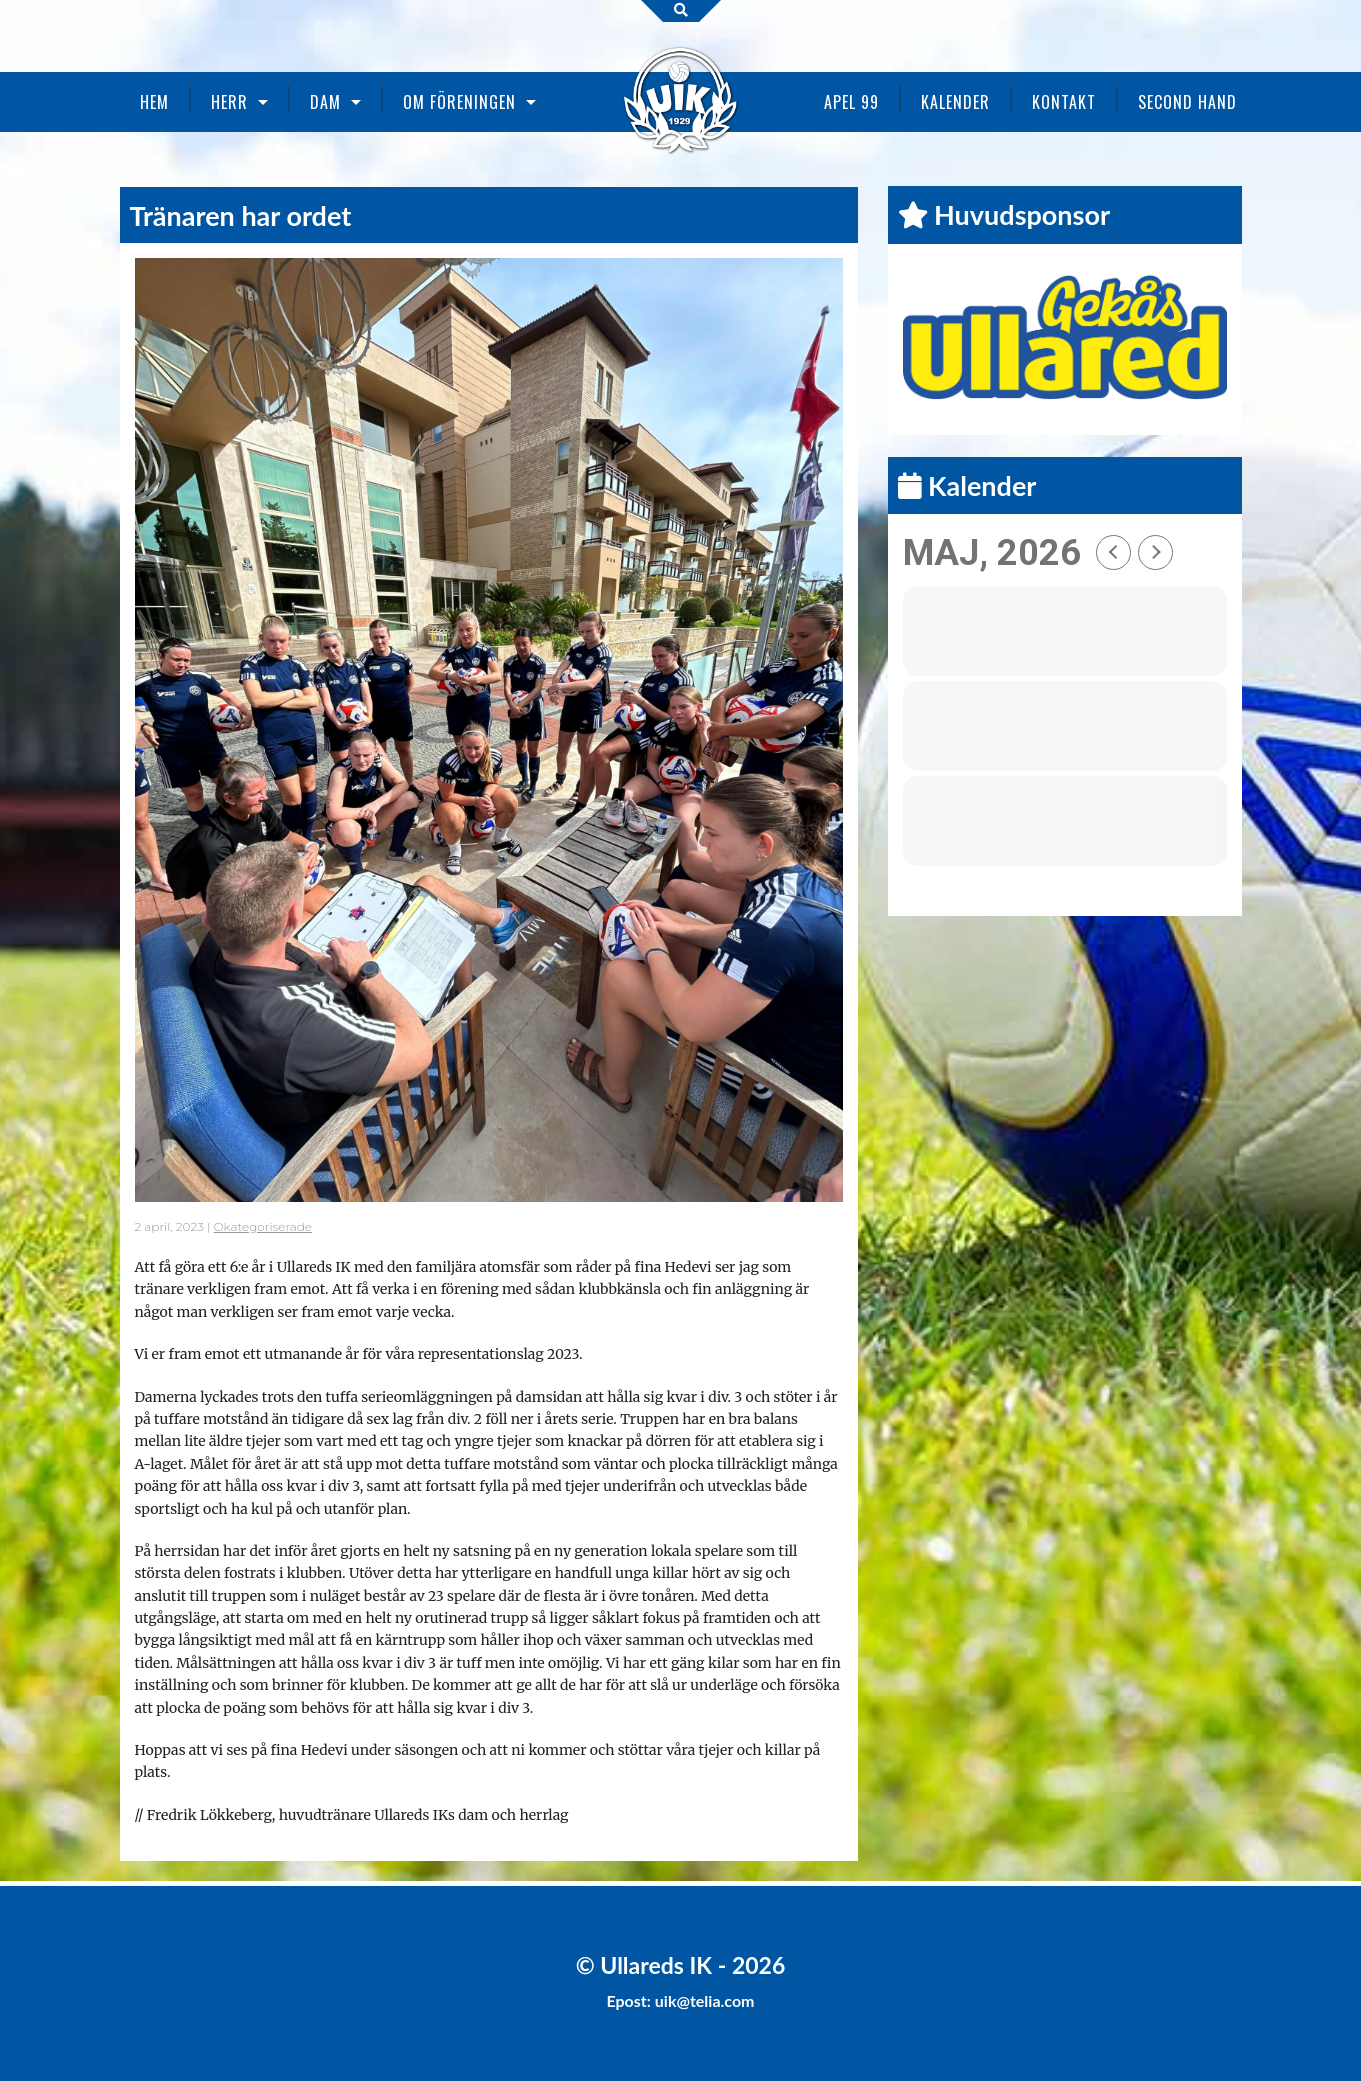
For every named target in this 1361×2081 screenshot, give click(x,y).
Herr (229, 102)
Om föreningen (459, 102)
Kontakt (1064, 102)
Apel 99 (851, 102)
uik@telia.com (705, 2000)
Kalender (955, 102)
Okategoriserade (263, 1226)
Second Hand (1187, 102)
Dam (325, 102)
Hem (154, 102)
